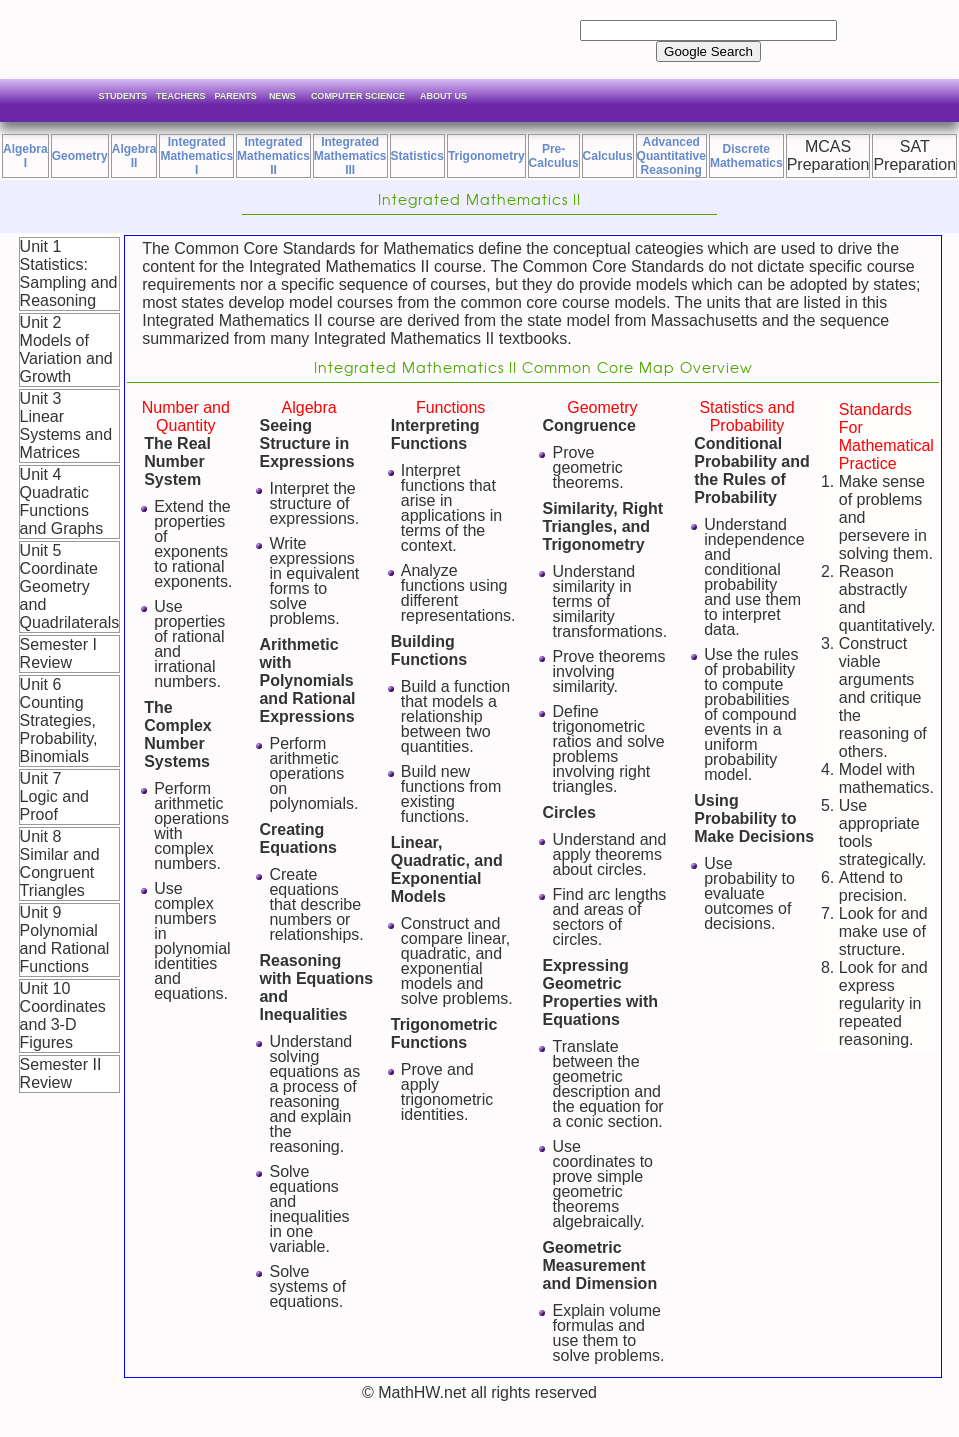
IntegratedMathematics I (196, 156)
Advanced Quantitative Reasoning (671, 156)
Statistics (417, 156)
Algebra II (134, 156)
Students (123, 96)
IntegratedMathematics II (273, 156)
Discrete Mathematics (746, 156)
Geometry (80, 156)
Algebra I (25, 156)
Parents (236, 96)
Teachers (181, 96)
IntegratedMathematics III (350, 156)
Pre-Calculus (554, 156)
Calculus (608, 156)
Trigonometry (486, 156)
